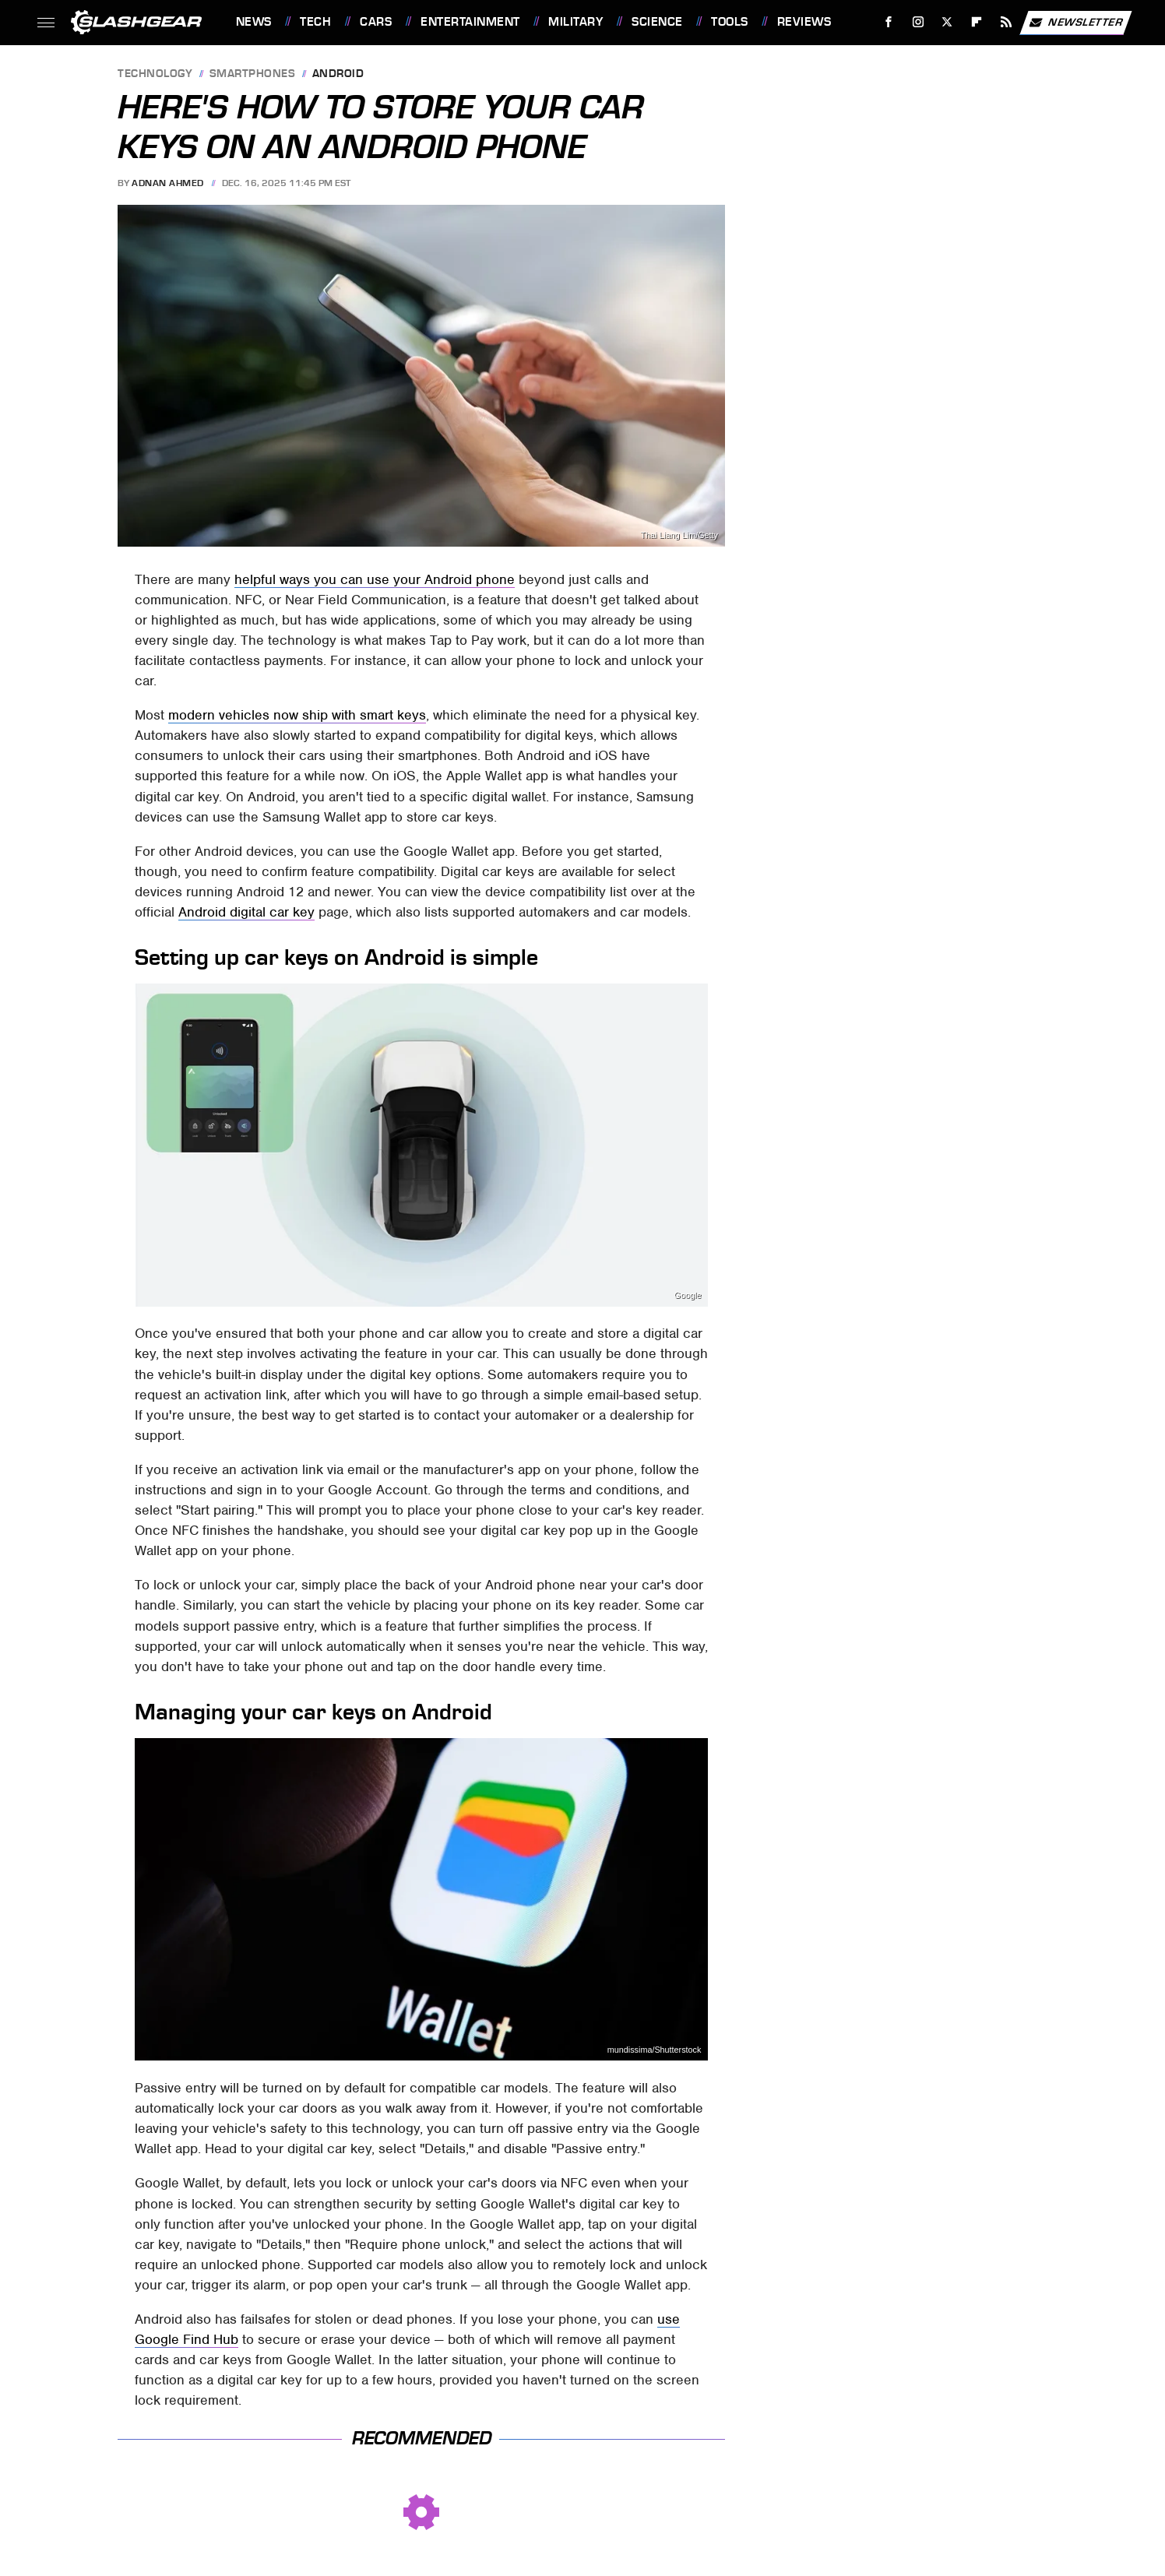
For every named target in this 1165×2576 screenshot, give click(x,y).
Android (338, 74)
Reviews (804, 22)
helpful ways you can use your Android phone (374, 579)
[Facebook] (888, 22)
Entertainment (470, 22)
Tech (315, 22)
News (254, 22)
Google (688, 1295)
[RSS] (1005, 22)
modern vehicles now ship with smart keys (297, 714)
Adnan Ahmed (168, 183)
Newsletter (1075, 23)
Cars (376, 22)
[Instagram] (917, 22)
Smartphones (252, 74)
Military (575, 22)
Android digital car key (246, 911)
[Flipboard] (977, 22)
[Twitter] (947, 22)
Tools (729, 22)
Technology (155, 74)
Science (657, 22)
